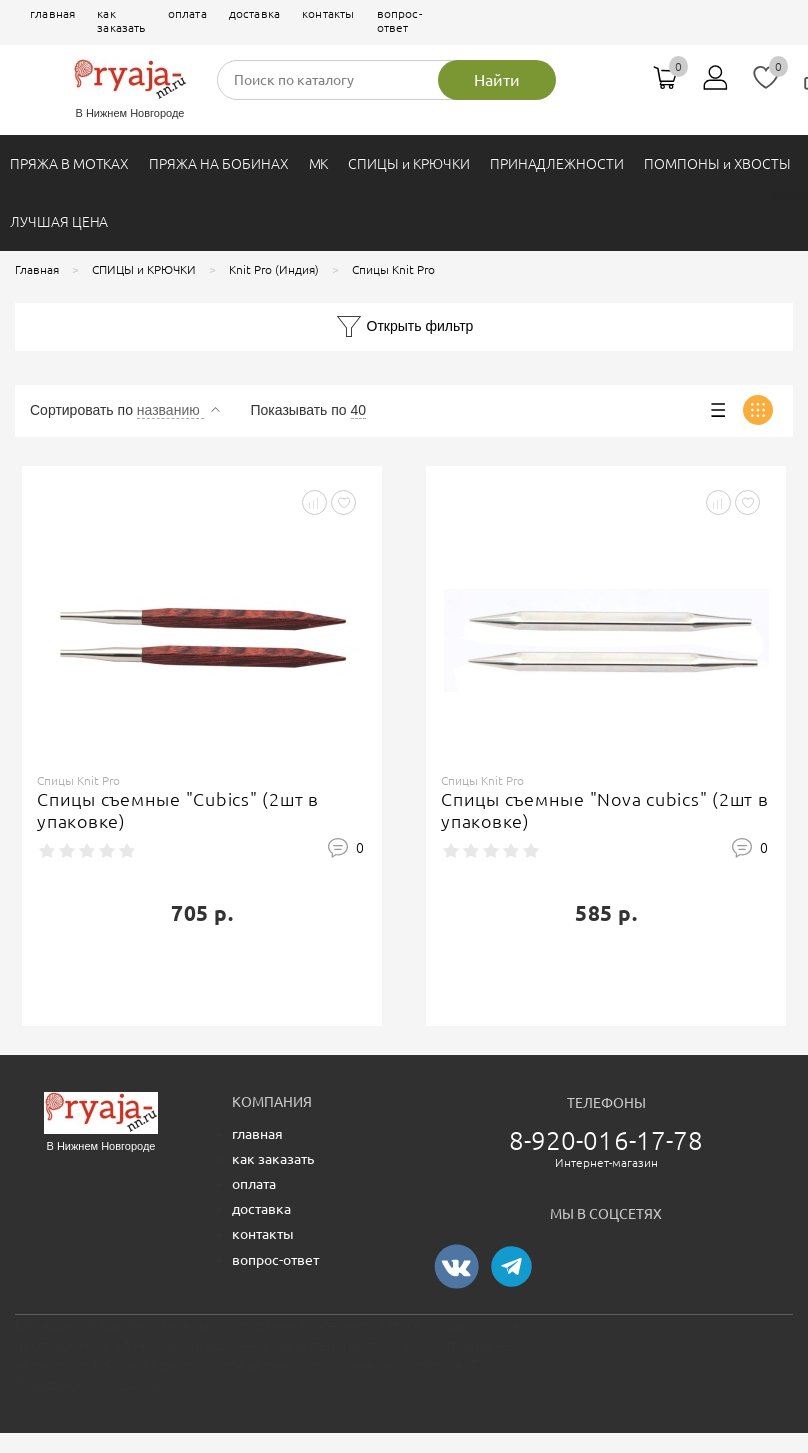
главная (52, 13)
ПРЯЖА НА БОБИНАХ (218, 164)
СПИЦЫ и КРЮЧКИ (408, 164)
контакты (328, 13)
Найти (497, 80)
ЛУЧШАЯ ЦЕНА (59, 222)
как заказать (121, 20)
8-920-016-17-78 (606, 1140)
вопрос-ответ (399, 20)
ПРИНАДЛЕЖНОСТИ (557, 164)
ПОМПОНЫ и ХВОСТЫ (717, 164)
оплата (187, 13)
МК (319, 164)
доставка (254, 13)
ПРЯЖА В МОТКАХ (69, 164)
